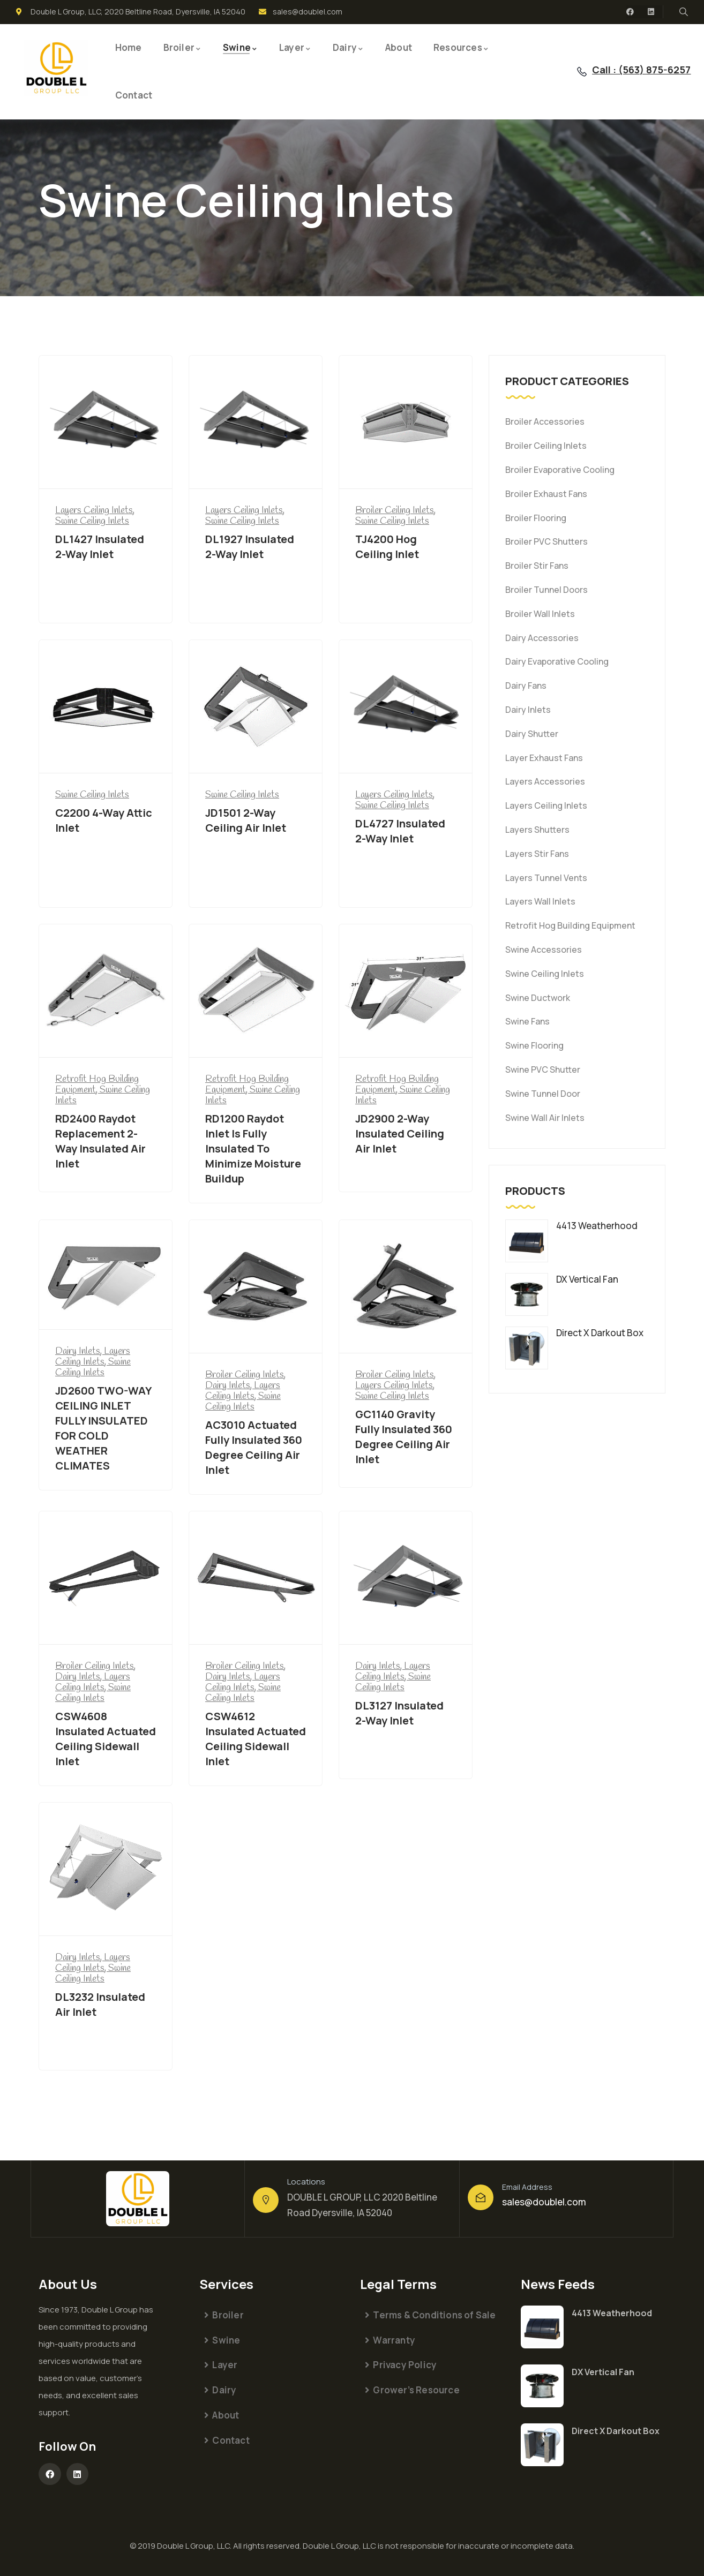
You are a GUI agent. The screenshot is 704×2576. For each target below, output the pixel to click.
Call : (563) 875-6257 (641, 69)
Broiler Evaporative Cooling (560, 470)
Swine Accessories (543, 949)
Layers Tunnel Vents (546, 878)
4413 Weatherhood (612, 2313)
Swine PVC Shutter (542, 1069)
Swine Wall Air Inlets (545, 1118)
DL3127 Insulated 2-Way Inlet (399, 1713)
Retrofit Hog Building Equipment (570, 925)
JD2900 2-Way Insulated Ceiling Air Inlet (399, 1133)
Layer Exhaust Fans (544, 758)
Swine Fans (527, 1021)
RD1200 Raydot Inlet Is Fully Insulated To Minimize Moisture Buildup (253, 1148)
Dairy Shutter (531, 734)
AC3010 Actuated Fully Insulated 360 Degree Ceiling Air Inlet (253, 1447)
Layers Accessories (545, 781)
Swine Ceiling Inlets (544, 974)
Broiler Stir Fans (536, 565)
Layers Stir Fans (537, 854)
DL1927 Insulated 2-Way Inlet (249, 546)
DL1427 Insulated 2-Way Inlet (99, 546)
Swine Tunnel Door (542, 1093)
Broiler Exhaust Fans (546, 494)
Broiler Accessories (545, 421)
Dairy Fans (525, 685)
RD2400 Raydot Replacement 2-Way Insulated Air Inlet (100, 1141)
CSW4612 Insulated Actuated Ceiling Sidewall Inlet (255, 1738)
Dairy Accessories (542, 638)
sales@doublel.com (544, 2202)
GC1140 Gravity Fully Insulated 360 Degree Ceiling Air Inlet (403, 1436)
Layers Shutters (537, 829)
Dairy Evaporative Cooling (557, 661)
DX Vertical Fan (603, 2372)
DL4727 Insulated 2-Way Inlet (400, 831)
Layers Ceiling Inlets (546, 805)
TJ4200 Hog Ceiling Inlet (387, 546)
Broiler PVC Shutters (546, 541)
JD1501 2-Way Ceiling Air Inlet (245, 820)
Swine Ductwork (537, 998)
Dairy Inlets (528, 709)
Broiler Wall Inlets (540, 614)
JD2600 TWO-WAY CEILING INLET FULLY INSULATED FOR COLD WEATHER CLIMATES (103, 1428)
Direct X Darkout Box (616, 2431)
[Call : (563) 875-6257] (582, 72)
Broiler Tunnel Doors (546, 590)
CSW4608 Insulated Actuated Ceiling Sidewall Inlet (105, 1738)
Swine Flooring (534, 1045)
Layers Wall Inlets (540, 901)
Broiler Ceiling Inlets (546, 445)
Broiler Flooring (535, 518)
